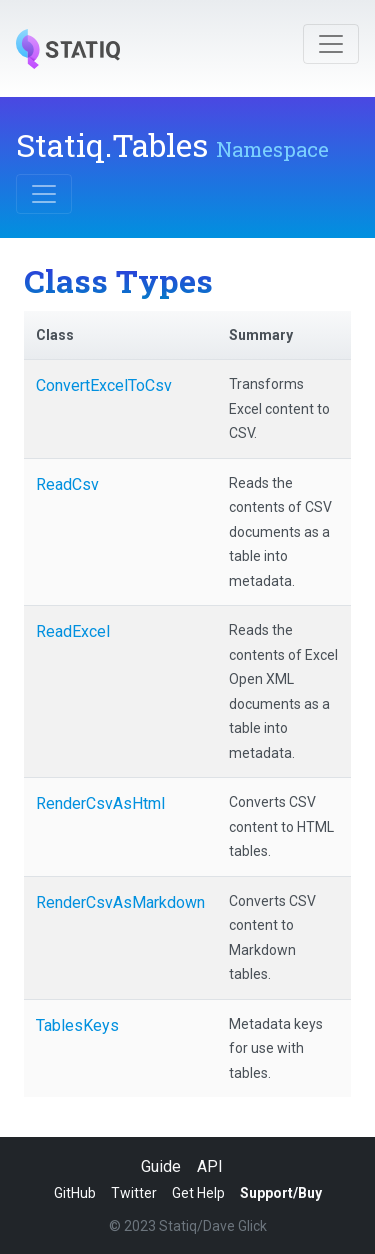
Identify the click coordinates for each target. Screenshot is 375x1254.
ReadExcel (73, 631)
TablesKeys (77, 1025)
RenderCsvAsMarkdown (120, 902)
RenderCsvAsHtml (100, 803)
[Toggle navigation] (331, 44)
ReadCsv (67, 484)
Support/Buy (281, 1193)
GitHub (75, 1193)
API (210, 1166)
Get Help (198, 1193)
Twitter (134, 1193)
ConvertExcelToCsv (104, 385)
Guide (161, 1166)
